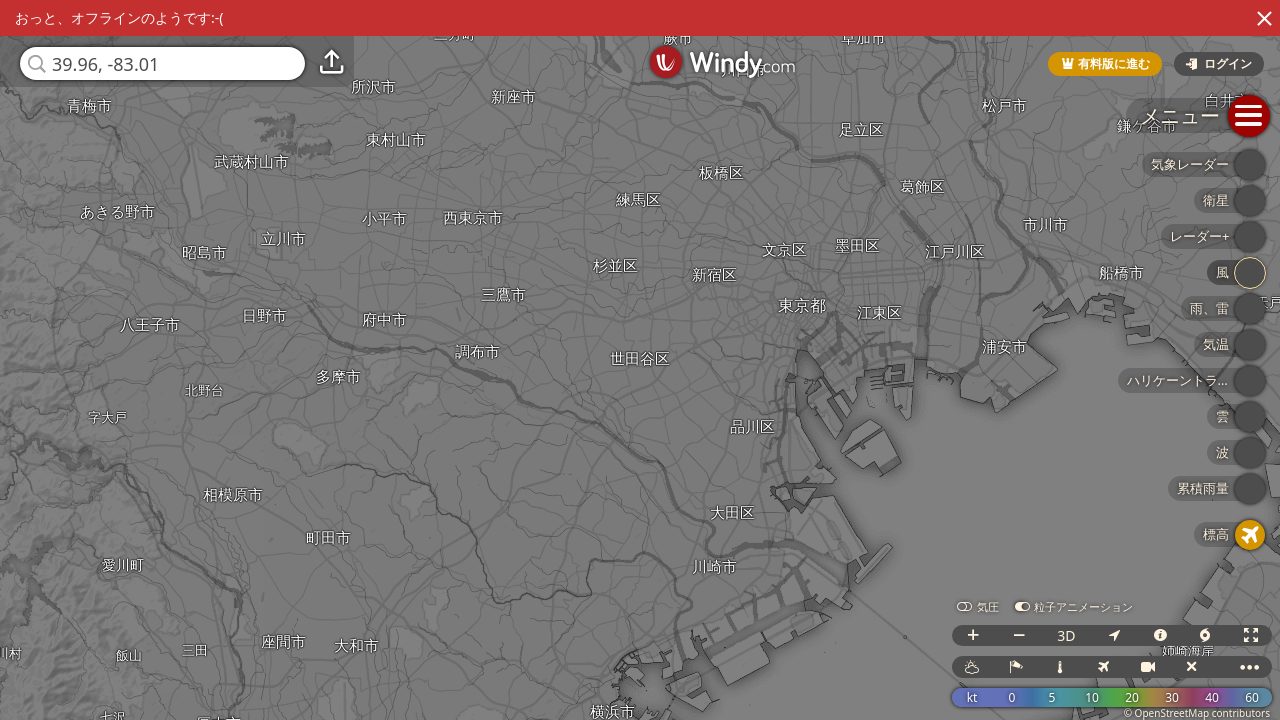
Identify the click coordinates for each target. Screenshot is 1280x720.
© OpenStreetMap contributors (1197, 713)
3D (1066, 635)
